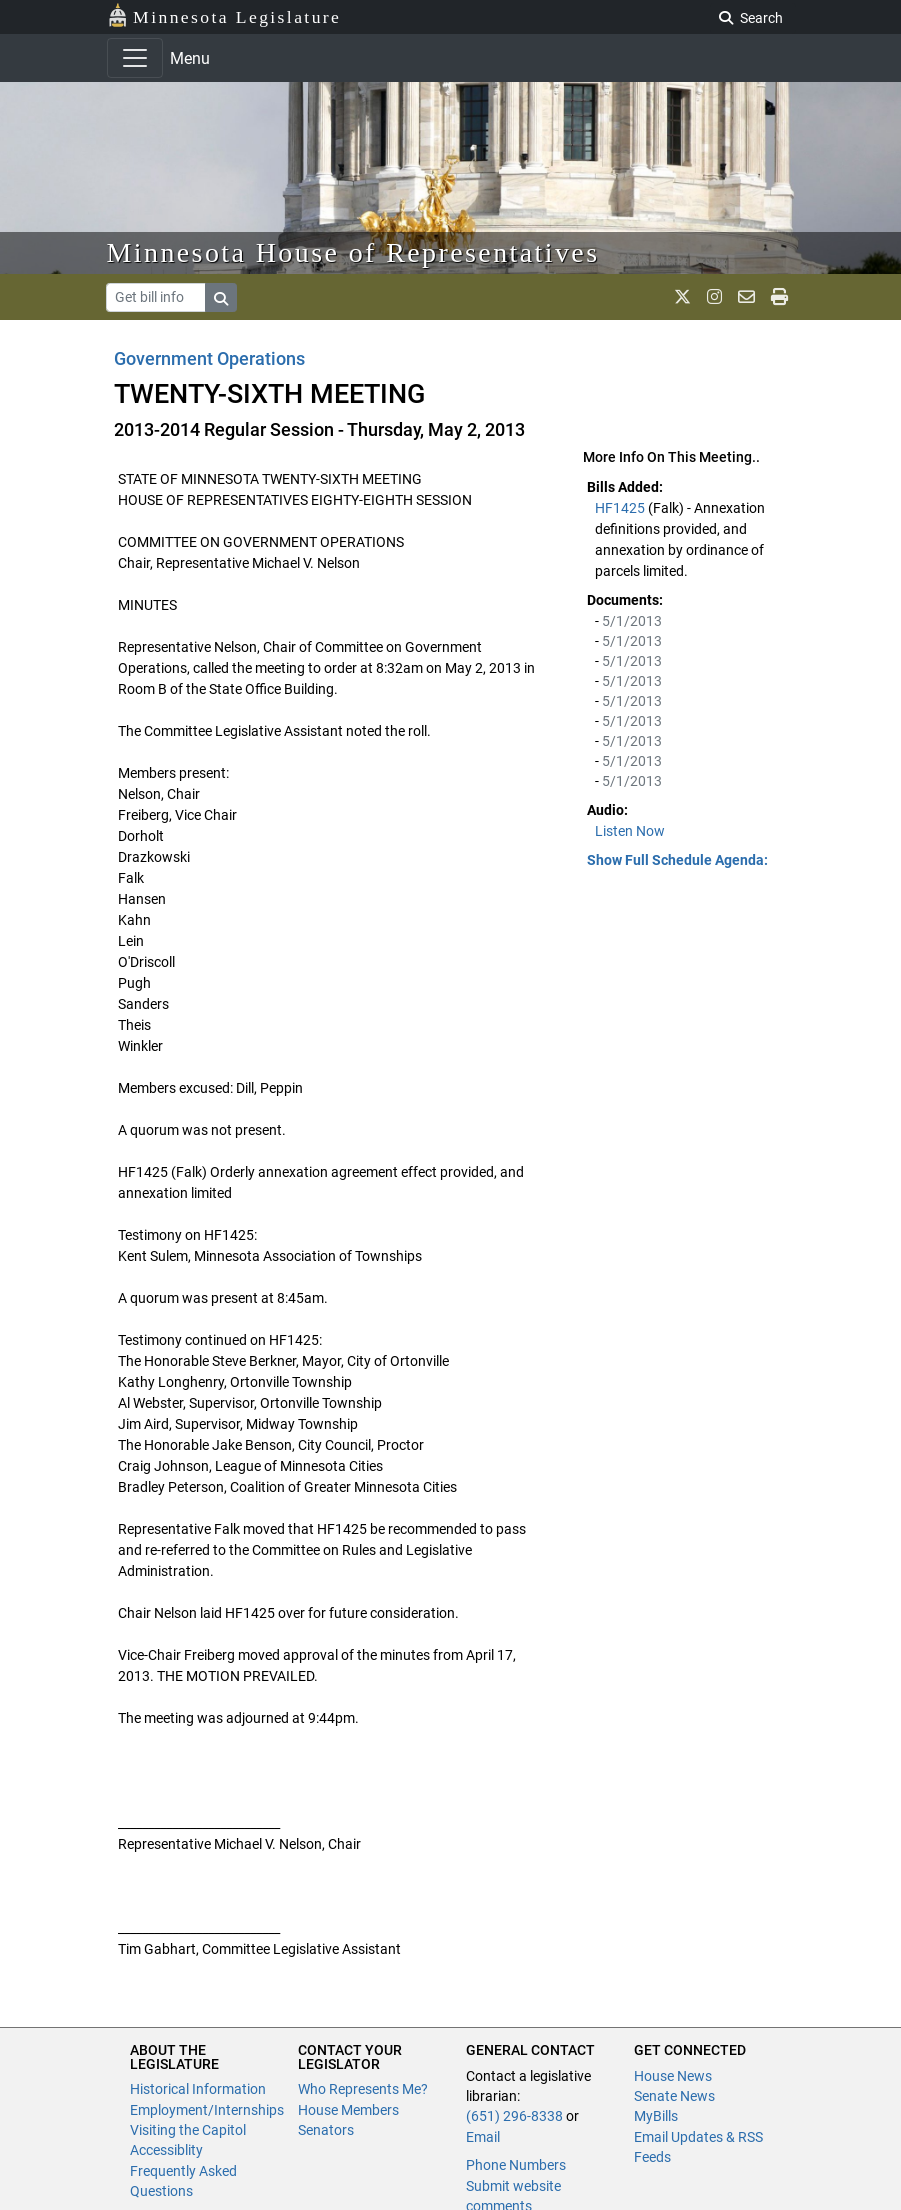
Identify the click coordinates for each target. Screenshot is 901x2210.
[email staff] (746, 297)
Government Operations (209, 358)
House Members (348, 2110)
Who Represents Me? (363, 2089)
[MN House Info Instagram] (714, 297)
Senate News (674, 2096)
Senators (326, 2130)
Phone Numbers (516, 2165)
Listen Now (630, 831)
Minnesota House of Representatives (353, 252)
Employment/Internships (207, 2110)
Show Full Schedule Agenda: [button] (677, 860)
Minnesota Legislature (224, 15)
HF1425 (621, 508)
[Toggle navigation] (135, 58)
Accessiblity (166, 2150)
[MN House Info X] (682, 297)
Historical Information (198, 2089)
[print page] (779, 297)
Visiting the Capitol (188, 2130)
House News (673, 2076)
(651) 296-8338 (514, 2116)
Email (483, 2137)
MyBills (656, 2116)
